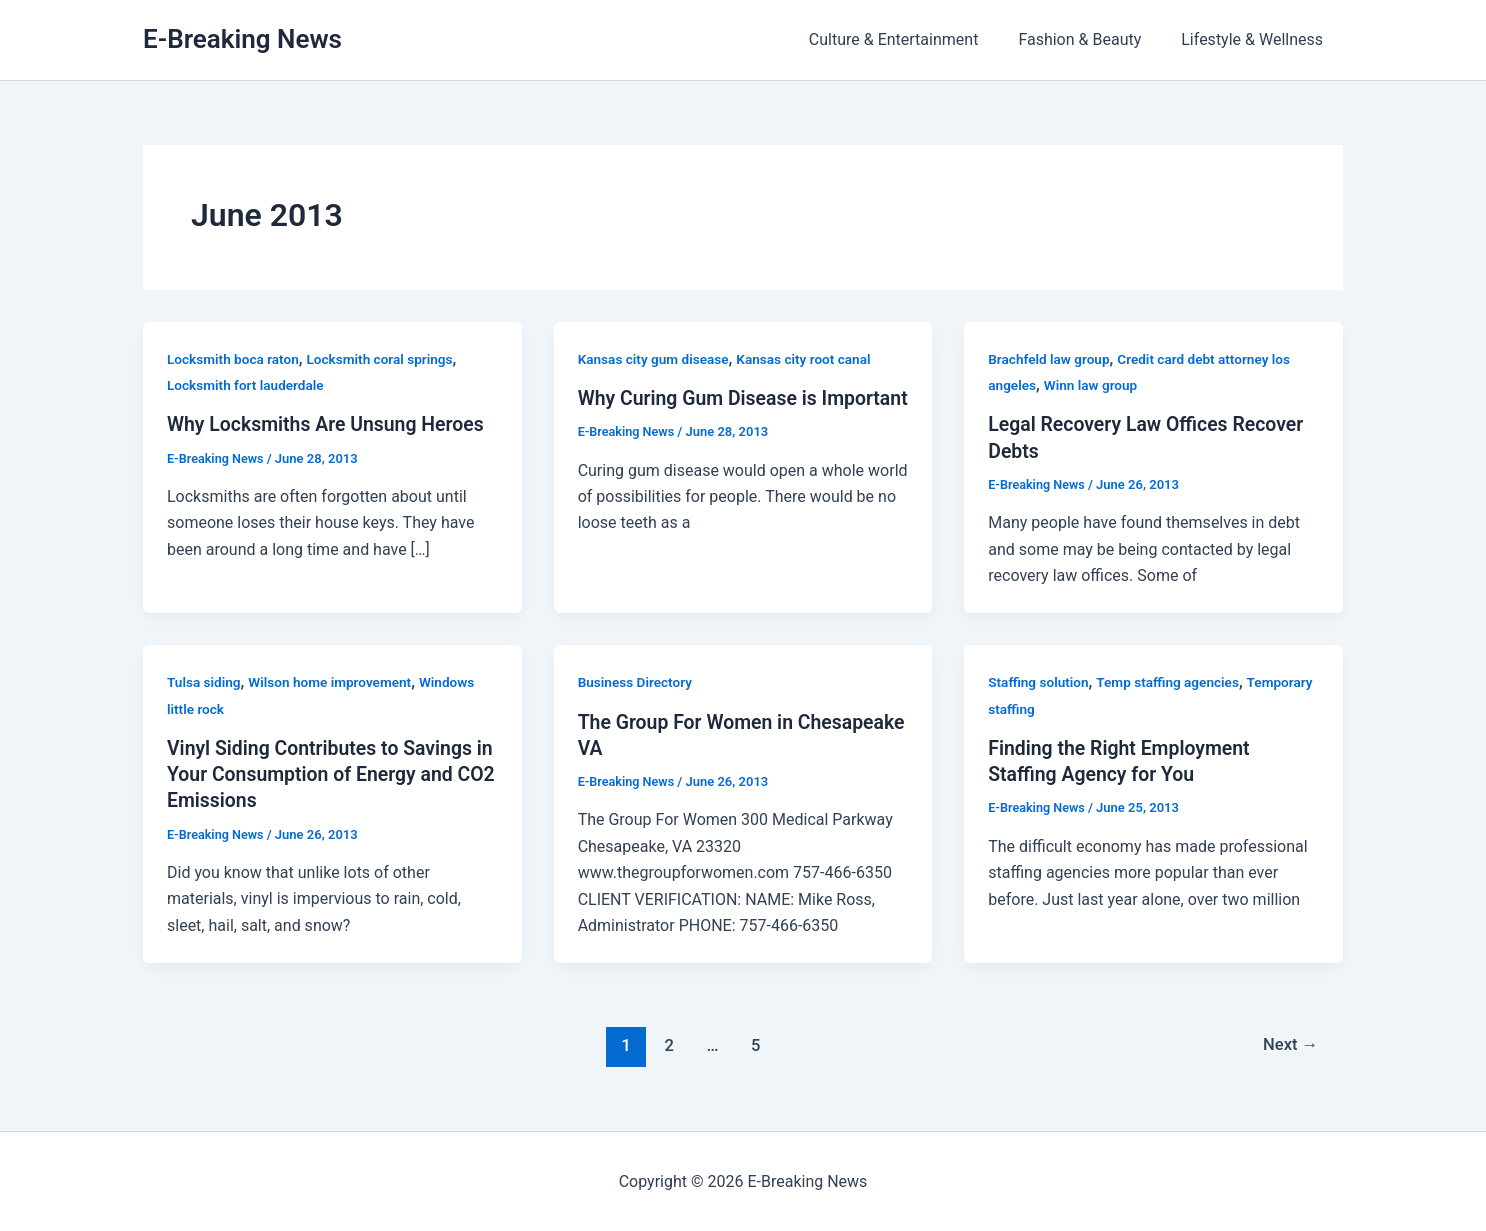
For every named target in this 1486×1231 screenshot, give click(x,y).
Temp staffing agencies (1172, 682)
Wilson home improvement (335, 682)
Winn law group (1093, 385)
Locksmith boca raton (235, 359)
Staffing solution (1039, 682)
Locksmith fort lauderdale (248, 385)
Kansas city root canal (810, 359)
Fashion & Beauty (1091, 39)
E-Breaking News (242, 39)
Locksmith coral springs (386, 359)
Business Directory (637, 682)
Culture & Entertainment (914, 39)
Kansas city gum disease (656, 359)
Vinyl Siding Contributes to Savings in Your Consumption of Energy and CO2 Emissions (325, 774)
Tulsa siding (205, 682)
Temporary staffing (1047, 708)
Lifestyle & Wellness (1256, 39)
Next (1289, 1045)
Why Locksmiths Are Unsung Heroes (330, 424)
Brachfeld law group (1050, 359)
